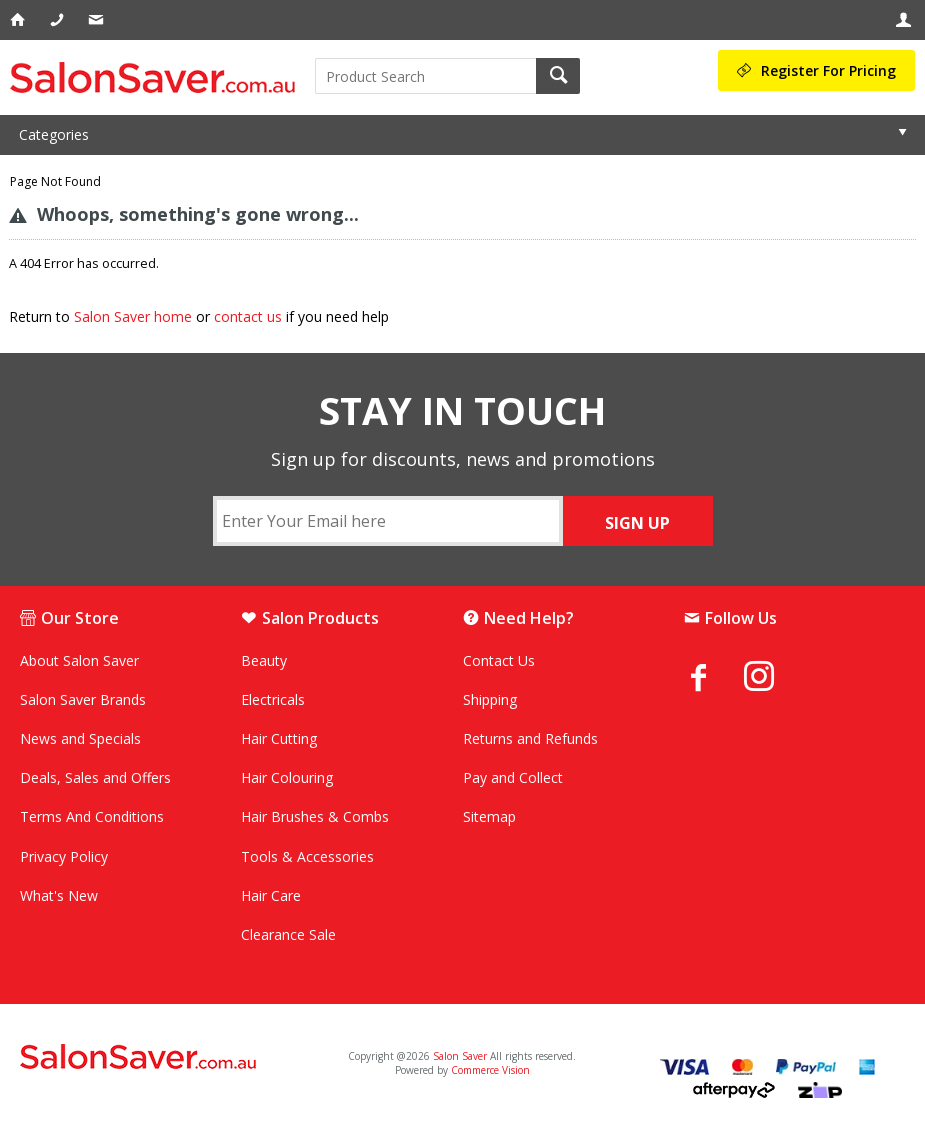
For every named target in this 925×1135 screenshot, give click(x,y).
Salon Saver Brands (83, 699)
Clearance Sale (288, 934)
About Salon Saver (79, 660)
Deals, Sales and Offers (95, 777)
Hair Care (271, 895)
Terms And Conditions (92, 816)
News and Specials (80, 738)
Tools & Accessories (307, 856)
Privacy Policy (64, 856)
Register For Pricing (828, 70)
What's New (59, 895)
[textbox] (425, 76)
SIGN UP (637, 523)
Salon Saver (460, 1056)
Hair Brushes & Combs (315, 816)
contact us (248, 316)
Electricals (273, 699)
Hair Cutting (279, 738)
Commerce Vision (490, 1070)
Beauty (264, 660)
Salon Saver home (133, 316)
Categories (54, 134)
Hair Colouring (287, 777)
